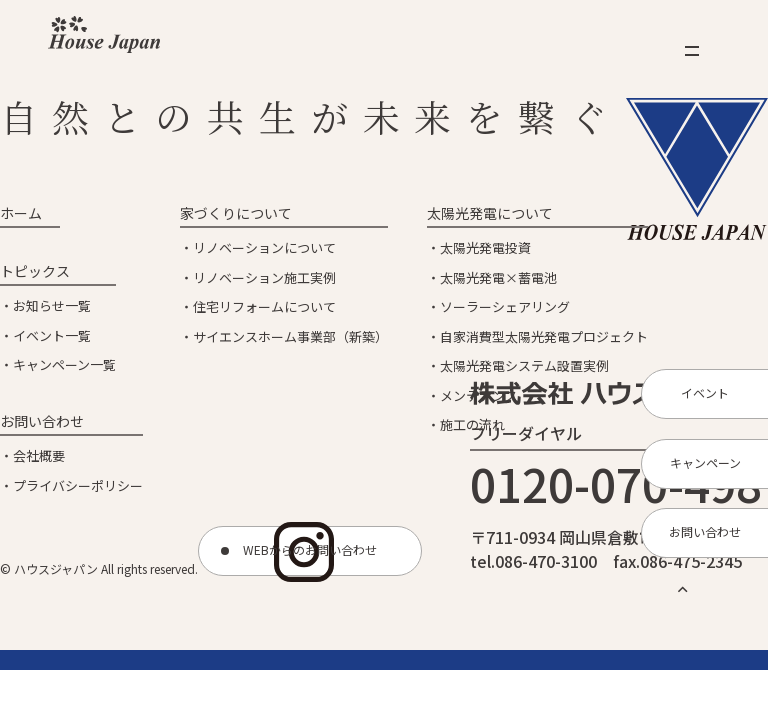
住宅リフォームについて (264, 306)
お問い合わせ (42, 421)
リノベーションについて (264, 247)
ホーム (21, 213)
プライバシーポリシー (78, 485)
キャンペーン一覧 (64, 364)
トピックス (35, 271)
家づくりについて (236, 213)
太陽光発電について (490, 213)
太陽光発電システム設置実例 (524, 365)
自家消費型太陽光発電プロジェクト (544, 336)
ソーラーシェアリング (505, 306)
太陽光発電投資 (485, 247)
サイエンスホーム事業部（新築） (290, 336)
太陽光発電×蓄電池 (498, 277)
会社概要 (39, 455)
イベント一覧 (52, 335)
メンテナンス (479, 395)
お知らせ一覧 (52, 305)
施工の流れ (472, 424)
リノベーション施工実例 (264, 277)
